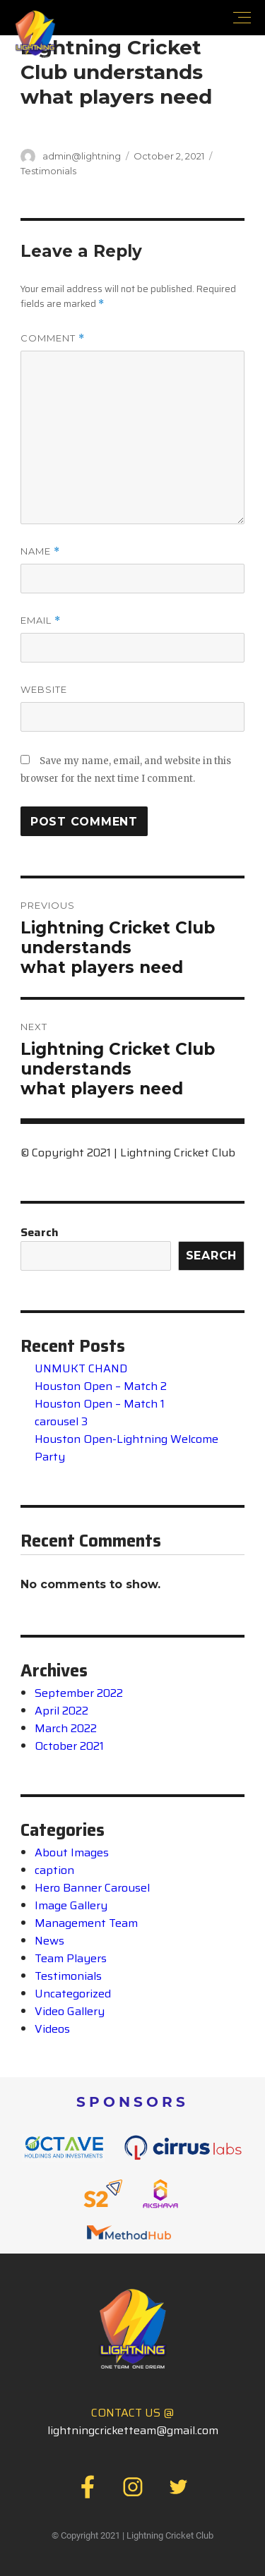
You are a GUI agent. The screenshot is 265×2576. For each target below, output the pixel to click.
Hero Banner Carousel (92, 1888)
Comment (52, 338)
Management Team (86, 1923)
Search (39, 1232)
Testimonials (48, 170)
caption (54, 1870)
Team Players (71, 1958)
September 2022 (79, 1693)
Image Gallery (71, 1905)
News (49, 1940)
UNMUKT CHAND (81, 1368)
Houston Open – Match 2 (101, 1386)
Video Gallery (70, 2011)
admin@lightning (81, 156)
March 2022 (66, 1728)
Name (40, 551)
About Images (72, 1852)
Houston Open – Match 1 (100, 1404)
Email (40, 621)
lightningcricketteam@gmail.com (132, 2430)
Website (43, 689)
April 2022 (61, 1710)
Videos (52, 2029)
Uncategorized (73, 1993)
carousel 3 (61, 1421)
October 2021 (69, 1746)
